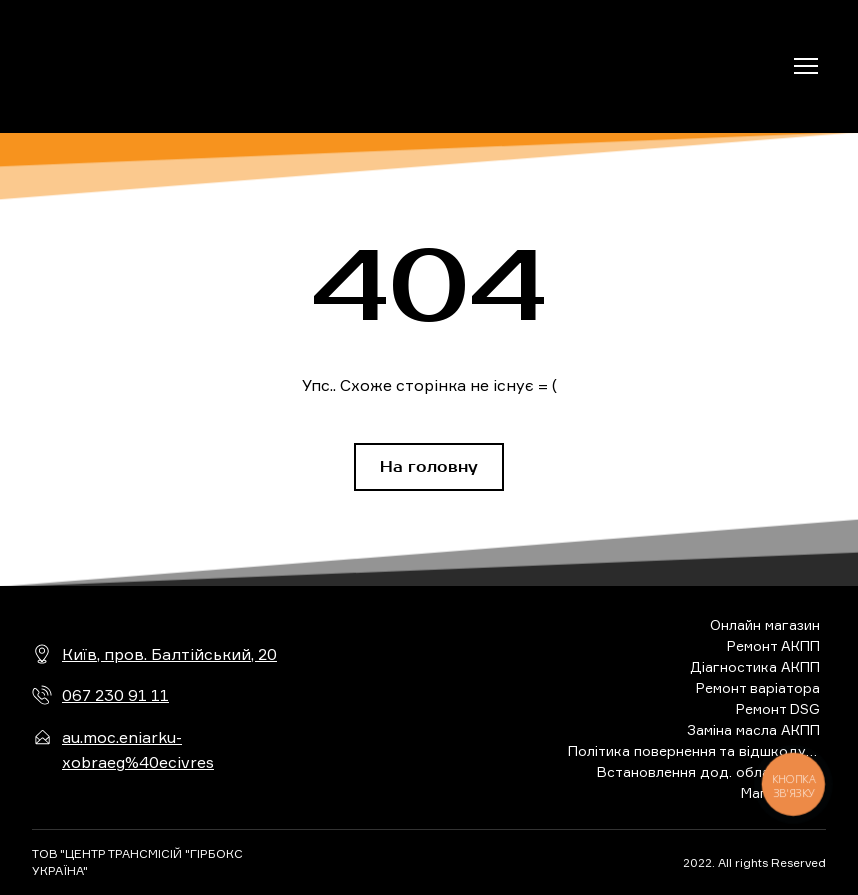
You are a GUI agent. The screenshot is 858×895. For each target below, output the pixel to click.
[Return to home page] (125, 66)
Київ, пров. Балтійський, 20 (169, 654)
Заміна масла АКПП (753, 729)
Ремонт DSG (778, 708)
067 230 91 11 (115, 695)
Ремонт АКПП (773, 645)
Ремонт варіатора (758, 687)
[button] (429, 467)
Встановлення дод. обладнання (708, 771)
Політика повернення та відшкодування (694, 750)
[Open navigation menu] (806, 66)
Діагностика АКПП (755, 666)
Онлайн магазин (765, 624)
